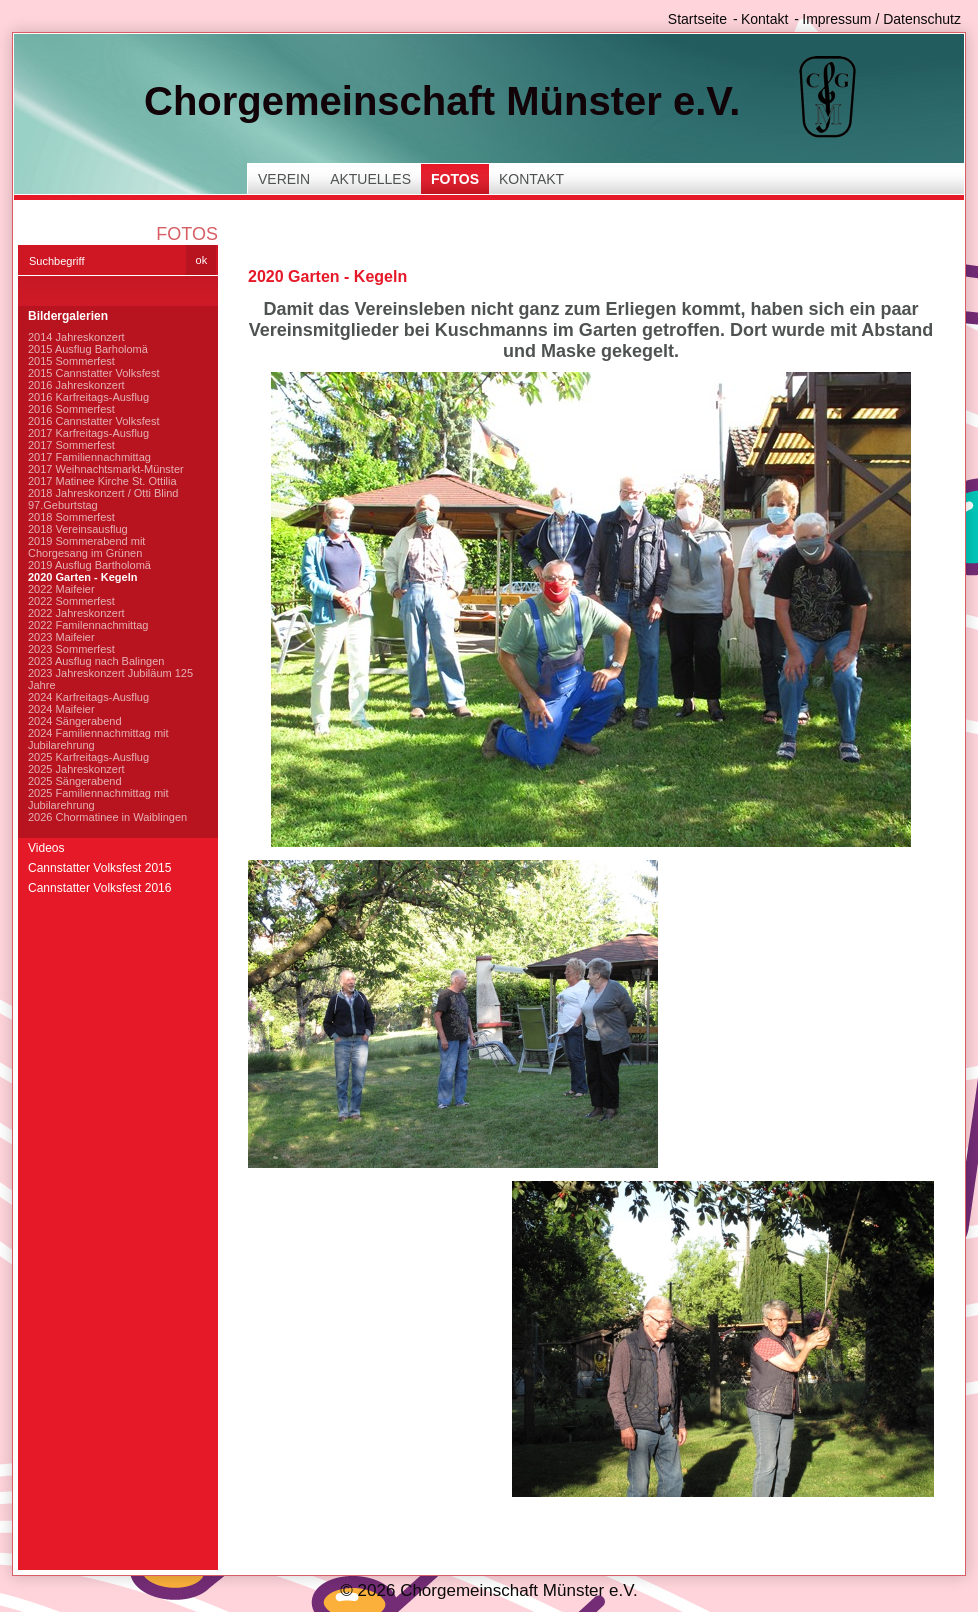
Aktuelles (370, 179)
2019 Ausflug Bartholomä (89, 565)
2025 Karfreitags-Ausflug (88, 757)
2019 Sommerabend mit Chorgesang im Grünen (86, 547)
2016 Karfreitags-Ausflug (88, 397)
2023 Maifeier (61, 637)
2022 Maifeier (61, 589)
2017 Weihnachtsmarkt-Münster (106, 469)
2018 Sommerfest (71, 517)
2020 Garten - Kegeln (82, 577)
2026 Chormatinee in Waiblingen (107, 817)
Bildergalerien (68, 316)
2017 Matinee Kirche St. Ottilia (102, 481)
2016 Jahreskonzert (76, 385)
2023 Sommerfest (71, 649)
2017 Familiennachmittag (89, 457)
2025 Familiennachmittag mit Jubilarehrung (98, 799)
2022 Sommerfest (71, 601)
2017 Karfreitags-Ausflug (88, 433)
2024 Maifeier (61, 709)
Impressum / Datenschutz (881, 19)
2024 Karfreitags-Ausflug (88, 697)
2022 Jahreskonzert (76, 613)
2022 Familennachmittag (88, 625)
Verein (284, 179)
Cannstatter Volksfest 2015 (99, 868)
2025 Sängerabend (75, 781)
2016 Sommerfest (71, 409)
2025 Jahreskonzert (76, 769)
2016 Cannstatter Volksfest (93, 421)
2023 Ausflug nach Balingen (96, 661)
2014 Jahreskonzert (76, 337)
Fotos (455, 179)
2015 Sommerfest (71, 361)
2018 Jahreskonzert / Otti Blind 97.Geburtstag (103, 499)
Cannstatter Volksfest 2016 (99, 888)
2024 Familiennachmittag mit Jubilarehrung (98, 739)
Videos (46, 848)
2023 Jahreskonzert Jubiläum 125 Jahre (110, 679)
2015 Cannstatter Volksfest (93, 373)
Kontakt (764, 19)
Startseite (697, 19)
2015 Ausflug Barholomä (88, 349)
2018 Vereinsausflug (78, 529)
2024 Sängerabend (75, 721)
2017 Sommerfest (71, 445)
